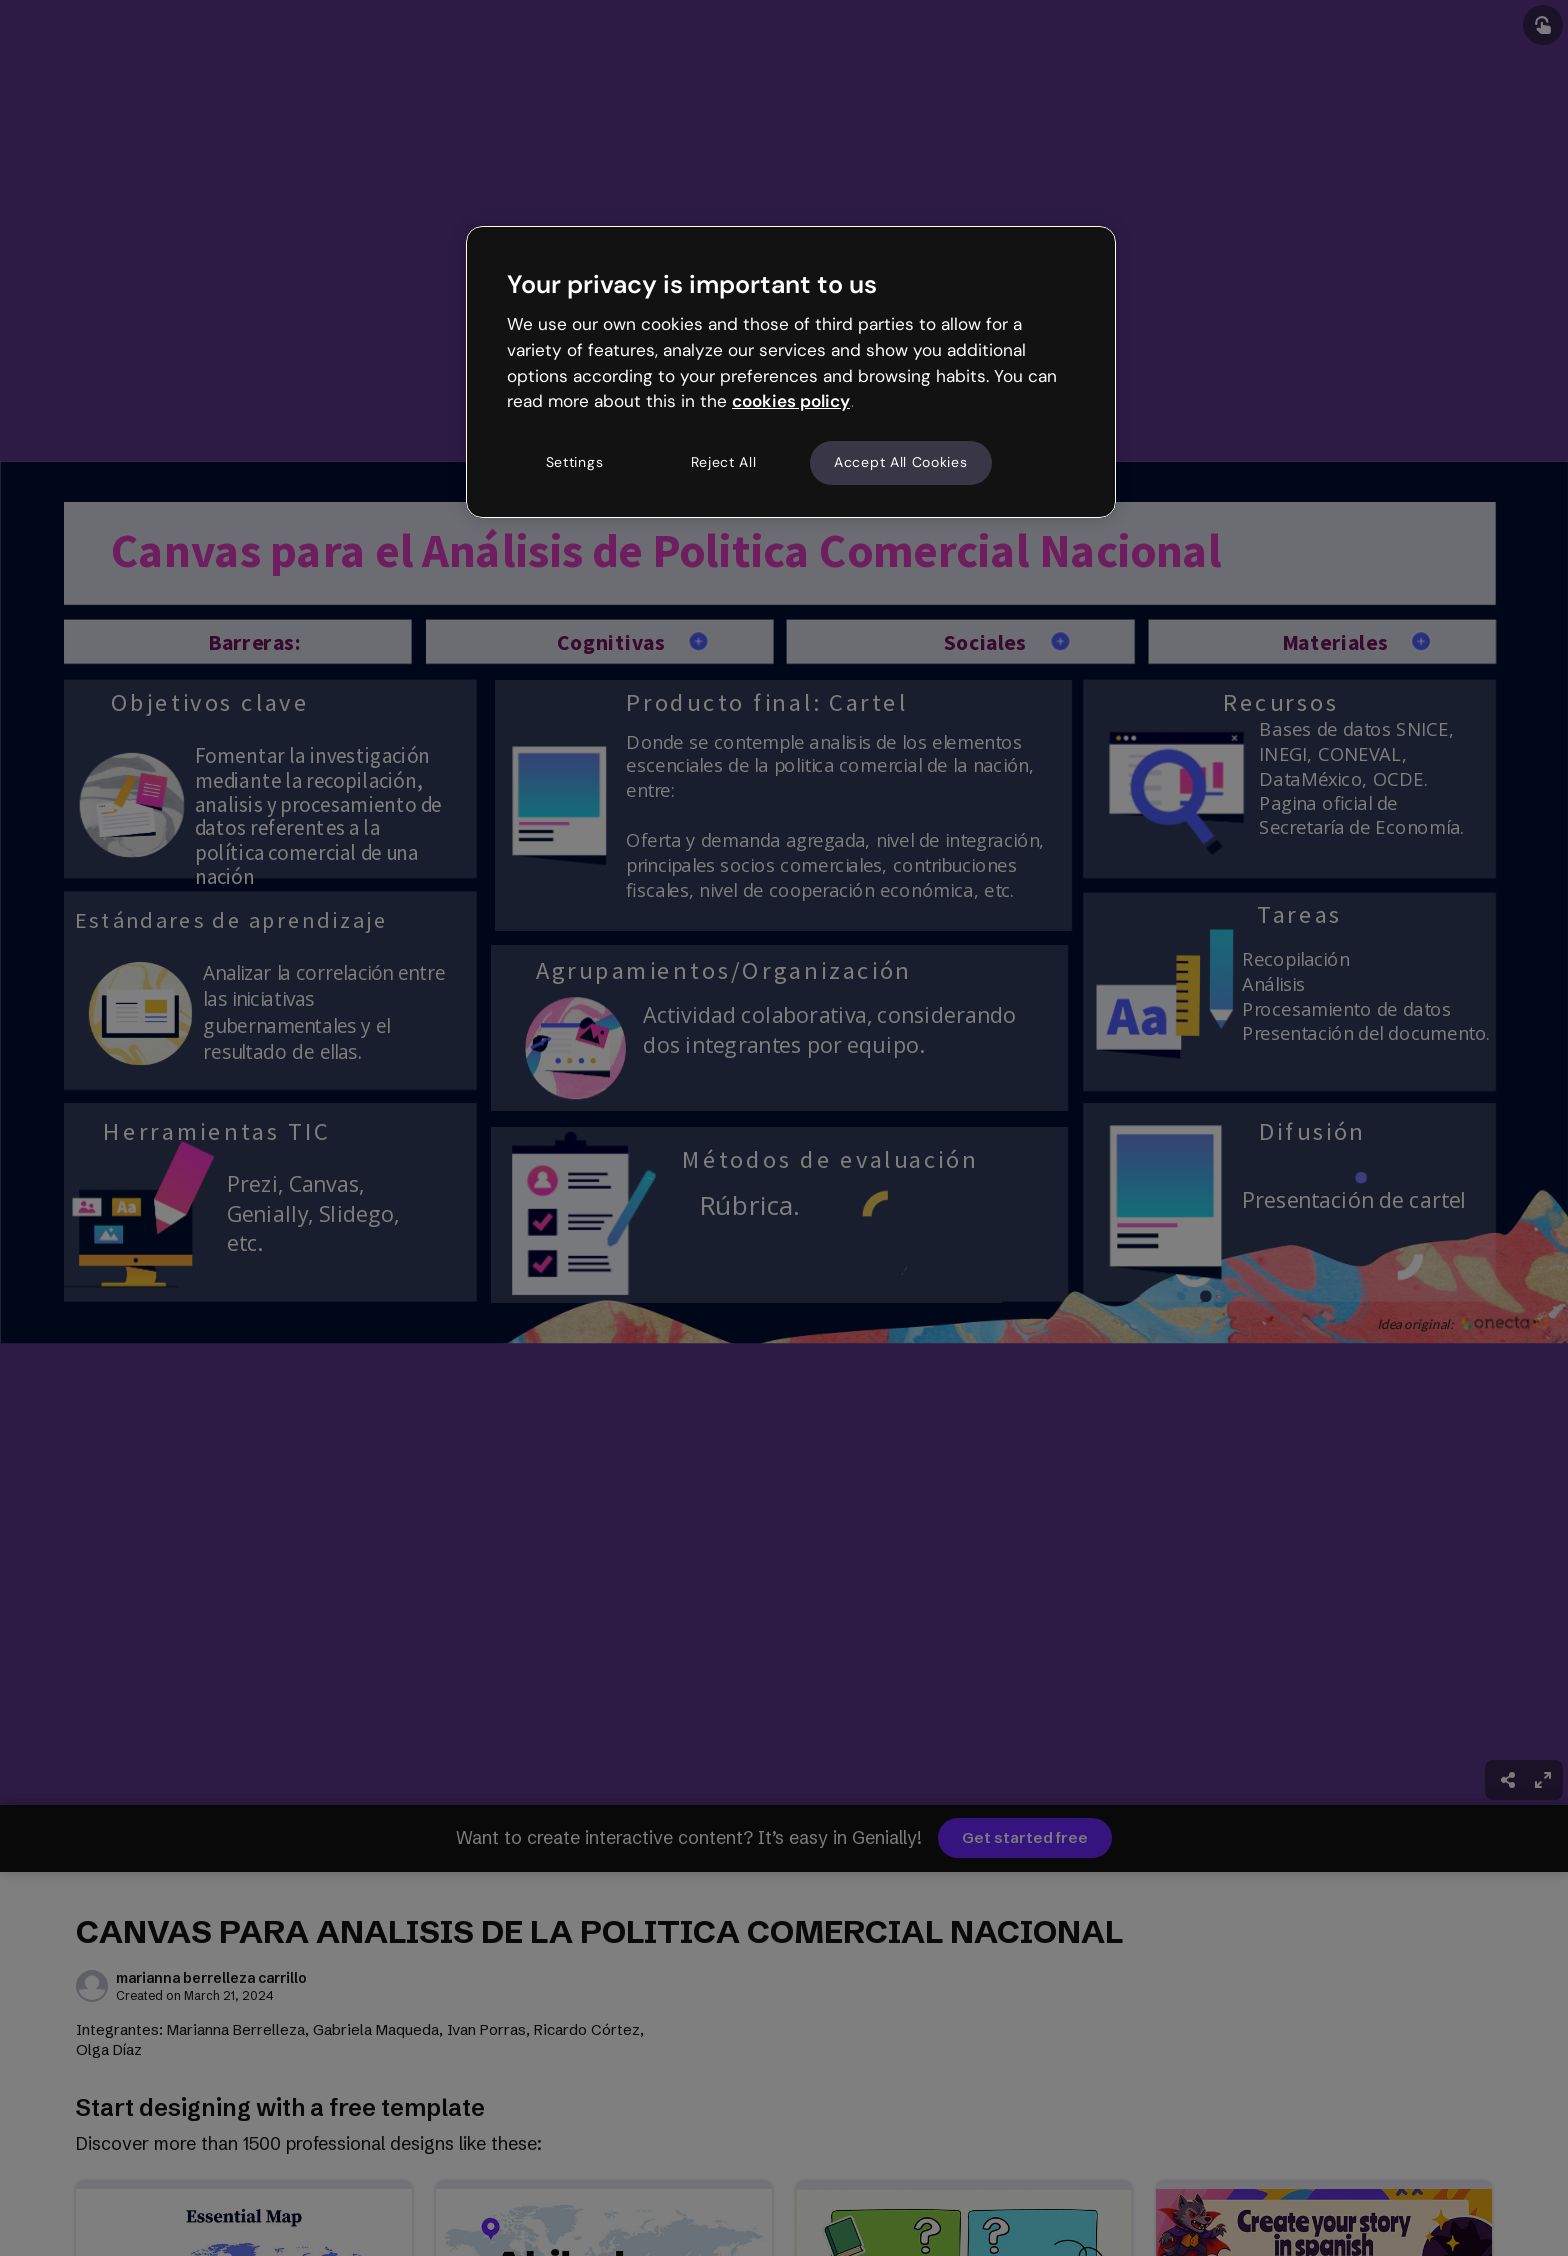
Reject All (724, 462)
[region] (791, 372)
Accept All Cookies (901, 462)
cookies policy (791, 401)
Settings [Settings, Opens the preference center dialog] (575, 462)
